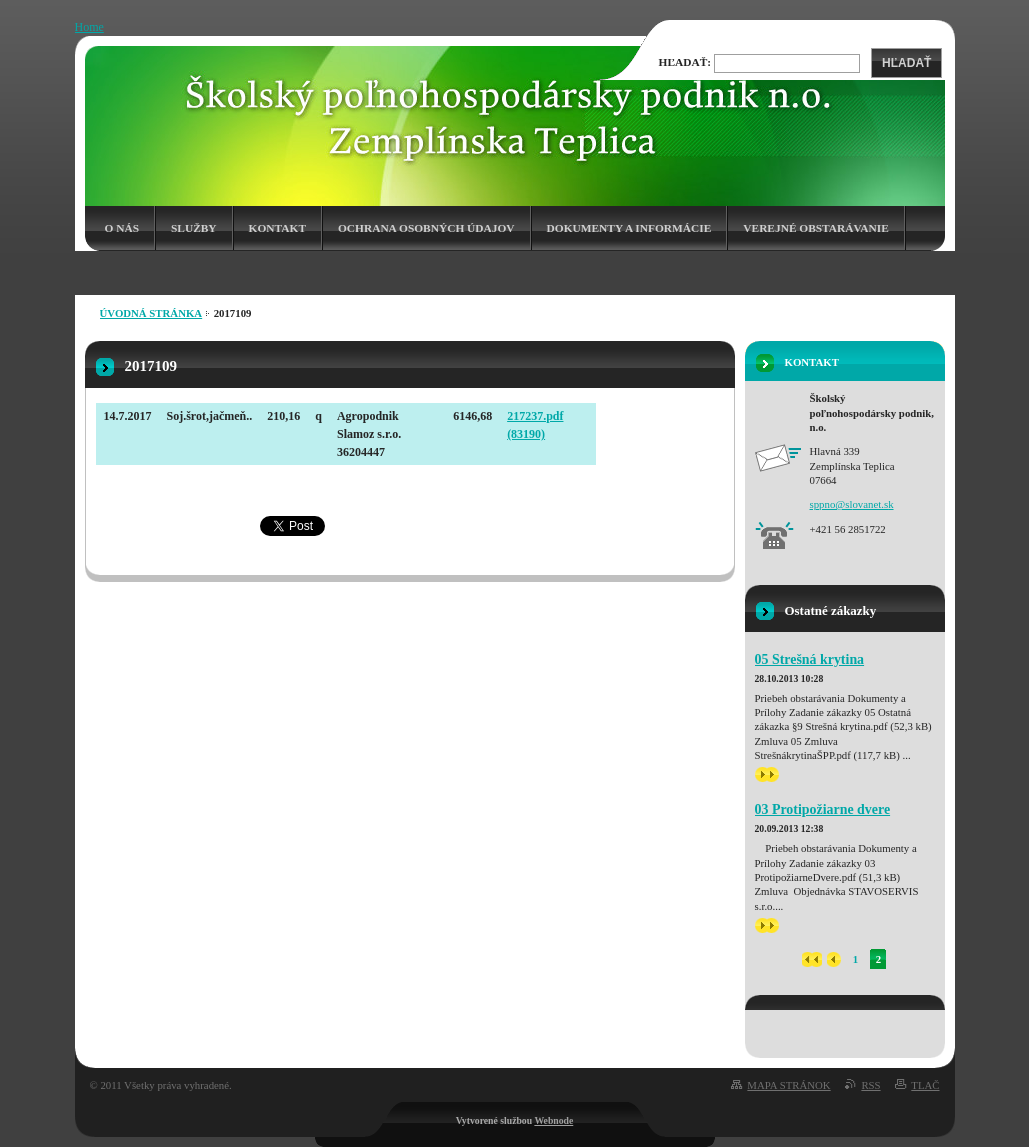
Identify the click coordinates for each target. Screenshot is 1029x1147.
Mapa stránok (788, 1085)
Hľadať (906, 63)
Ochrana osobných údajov (426, 228)
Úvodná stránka (151, 313)
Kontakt (277, 228)
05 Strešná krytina (810, 659)
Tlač (925, 1085)
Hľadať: (685, 62)
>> (767, 774)
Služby (194, 228)
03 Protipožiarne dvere (823, 809)
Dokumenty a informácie (629, 228)
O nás (122, 228)
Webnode (553, 1120)
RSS (870, 1085)
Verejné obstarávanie (815, 228)
